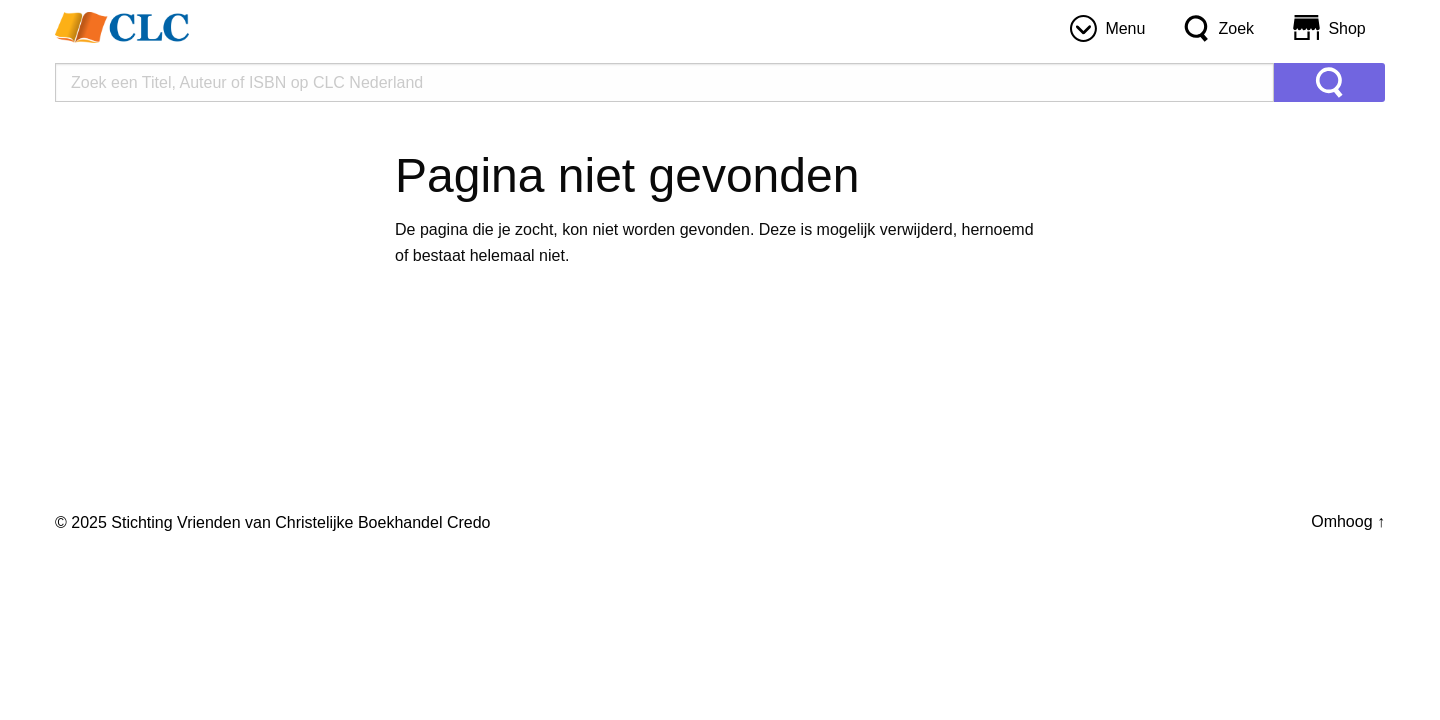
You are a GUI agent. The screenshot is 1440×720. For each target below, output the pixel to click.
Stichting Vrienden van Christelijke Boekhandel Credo (300, 522)
